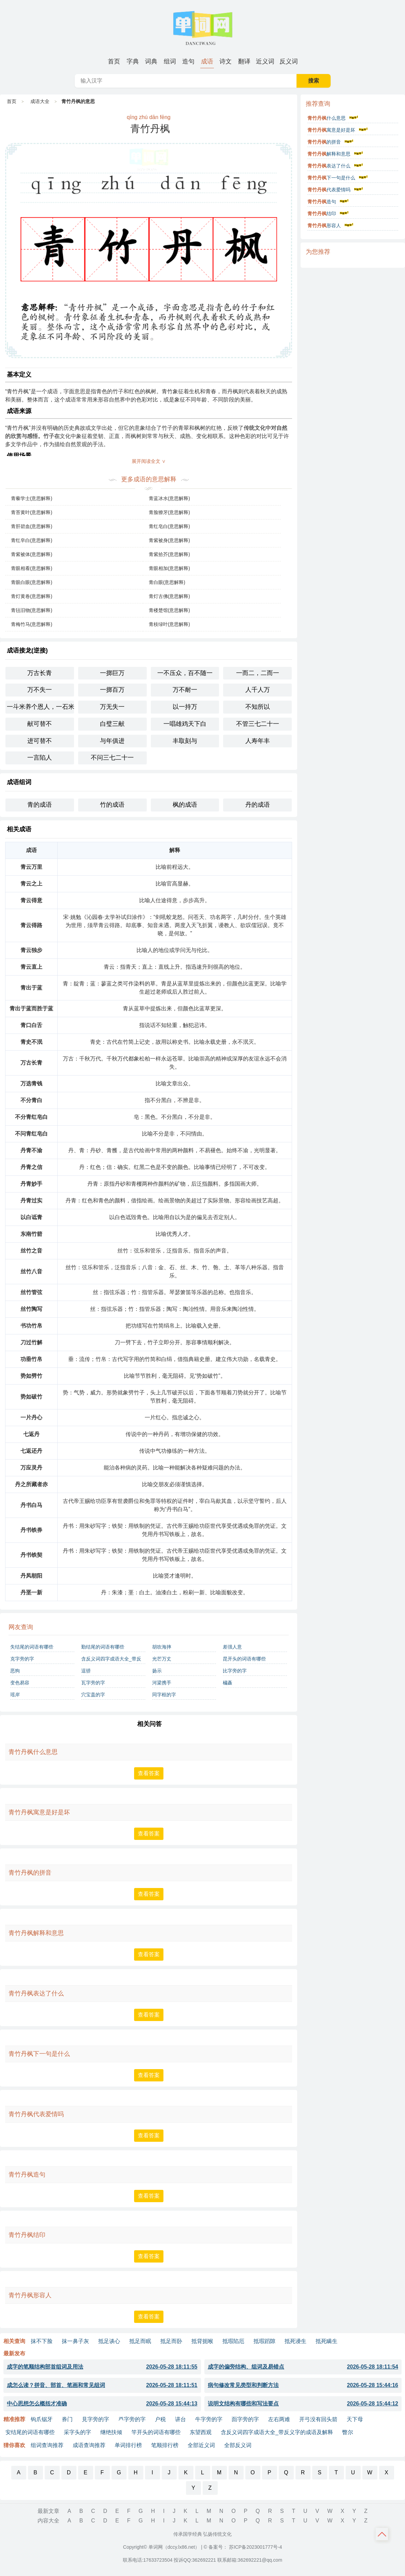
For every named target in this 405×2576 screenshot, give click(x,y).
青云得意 (31, 900)
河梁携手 (161, 1682)
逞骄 (86, 1670)
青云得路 (31, 925)
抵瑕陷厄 (233, 2341)
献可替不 (39, 723)
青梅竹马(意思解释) (31, 624)
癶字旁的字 (132, 2419)
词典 (151, 61)
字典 (133, 61)
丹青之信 (31, 1167)
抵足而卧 (171, 2341)
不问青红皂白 (31, 1134)
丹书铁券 (31, 1530)
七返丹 (31, 1434)
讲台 (180, 2419)
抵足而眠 (140, 2341)
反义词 (288, 61)
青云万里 (31, 867)
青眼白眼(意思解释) (31, 582)
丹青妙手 (31, 1184)
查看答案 (149, 1773)
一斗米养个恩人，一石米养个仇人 (40, 706)
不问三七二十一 (112, 757)
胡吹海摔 (161, 1647)
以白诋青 (31, 1217)
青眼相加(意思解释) (169, 568)
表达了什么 (328, 166)
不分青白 (31, 1100)
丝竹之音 (31, 1251)
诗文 (225, 61)
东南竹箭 (31, 1234)
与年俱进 (112, 740)
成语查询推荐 (89, 2445)
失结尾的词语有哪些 (31, 1647)
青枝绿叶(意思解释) (169, 624)
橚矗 (227, 1682)
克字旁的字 (22, 1659)
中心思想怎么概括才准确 (102, 2404)
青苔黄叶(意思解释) (31, 512)
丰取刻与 (185, 740)
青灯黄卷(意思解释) (31, 596)
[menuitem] (113, 61)
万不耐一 (185, 689)
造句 (188, 61)
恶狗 (15, 1670)
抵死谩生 (295, 2341)
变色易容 (19, 1682)
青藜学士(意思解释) (31, 498)
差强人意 (232, 1647)
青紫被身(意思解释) (169, 540)
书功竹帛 (31, 1326)
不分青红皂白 (31, 1117)
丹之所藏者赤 (31, 1484)
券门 (67, 2419)
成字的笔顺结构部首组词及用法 (102, 2367)
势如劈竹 (31, 1376)
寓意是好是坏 (331, 130)
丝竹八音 (31, 1271)
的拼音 (324, 142)
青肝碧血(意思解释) (31, 526)
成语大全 (39, 101)
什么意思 (326, 118)
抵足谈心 (109, 2341)
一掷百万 (112, 689)
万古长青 (39, 673)
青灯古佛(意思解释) (169, 596)
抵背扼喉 (202, 2341)
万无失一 (112, 706)
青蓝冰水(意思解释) (169, 498)
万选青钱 (31, 1083)
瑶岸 (15, 1694)
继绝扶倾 (111, 2432)
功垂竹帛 (31, 1359)
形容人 (324, 225)
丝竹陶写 (31, 1309)
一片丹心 (31, 1417)
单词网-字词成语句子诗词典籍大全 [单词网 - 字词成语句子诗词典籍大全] (202, 27)
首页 (114, 61)
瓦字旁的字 (93, 1682)
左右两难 (279, 2419)
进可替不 (39, 740)
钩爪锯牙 (42, 2419)
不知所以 (257, 706)
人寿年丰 (257, 740)
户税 (160, 2419)
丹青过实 (31, 1200)
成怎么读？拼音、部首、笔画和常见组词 (102, 2385)
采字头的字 (77, 2432)
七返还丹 (31, 1451)
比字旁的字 (235, 1670)
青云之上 (31, 884)
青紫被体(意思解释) (31, 554)
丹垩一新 (31, 1592)
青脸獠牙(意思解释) (169, 512)
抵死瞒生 (326, 2341)
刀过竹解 (31, 1342)
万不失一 (39, 689)
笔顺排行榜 (164, 2445)
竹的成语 (112, 804)
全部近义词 (201, 2445)
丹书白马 (31, 1505)
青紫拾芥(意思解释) (169, 554)
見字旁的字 (95, 2419)
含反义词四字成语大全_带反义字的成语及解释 (111, 1660)
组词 (170, 61)
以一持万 (185, 706)
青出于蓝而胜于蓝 (31, 1008)
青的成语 (39, 804)
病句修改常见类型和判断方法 (303, 2385)
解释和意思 (328, 154)
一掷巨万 (112, 673)
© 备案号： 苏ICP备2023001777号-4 (243, 2547)
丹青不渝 (31, 1150)
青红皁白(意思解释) (31, 540)
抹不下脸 (42, 2341)
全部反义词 (237, 2445)
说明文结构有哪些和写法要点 (303, 2404)
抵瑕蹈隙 (264, 2341)
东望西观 (201, 2432)
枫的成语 (185, 804)
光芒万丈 (161, 1659)
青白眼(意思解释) (167, 582)
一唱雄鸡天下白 (184, 723)
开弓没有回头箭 (318, 2419)
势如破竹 (31, 1397)
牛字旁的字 (208, 2419)
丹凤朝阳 (31, 1576)
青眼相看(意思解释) (31, 568)
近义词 (265, 61)
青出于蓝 (31, 988)
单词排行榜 (128, 2445)
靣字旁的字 (245, 2419)
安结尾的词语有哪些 (30, 2432)
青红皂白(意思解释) (169, 526)
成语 (207, 61)
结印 (321, 213)
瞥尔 (347, 2432)
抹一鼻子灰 (75, 2341)
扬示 (157, 1670)
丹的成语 (257, 804)
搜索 (313, 81)
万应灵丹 (31, 1467)
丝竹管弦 (31, 1292)
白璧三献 (112, 723)
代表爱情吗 (328, 189)
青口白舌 (31, 1025)
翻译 (244, 61)
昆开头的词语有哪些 (244, 1659)
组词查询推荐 (47, 2445)
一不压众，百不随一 (185, 673)
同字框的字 (164, 1694)
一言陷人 (39, 757)
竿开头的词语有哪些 (155, 2432)
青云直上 (31, 967)
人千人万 (257, 689)
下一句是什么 (331, 177)
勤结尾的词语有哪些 (102, 1647)
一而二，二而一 (257, 673)
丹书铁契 (31, 1555)
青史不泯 (31, 1042)
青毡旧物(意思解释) (31, 610)
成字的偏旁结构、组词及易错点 (303, 2367)
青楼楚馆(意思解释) (169, 610)
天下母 (355, 2419)
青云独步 (31, 950)
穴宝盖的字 (93, 1694)
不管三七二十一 (257, 723)
